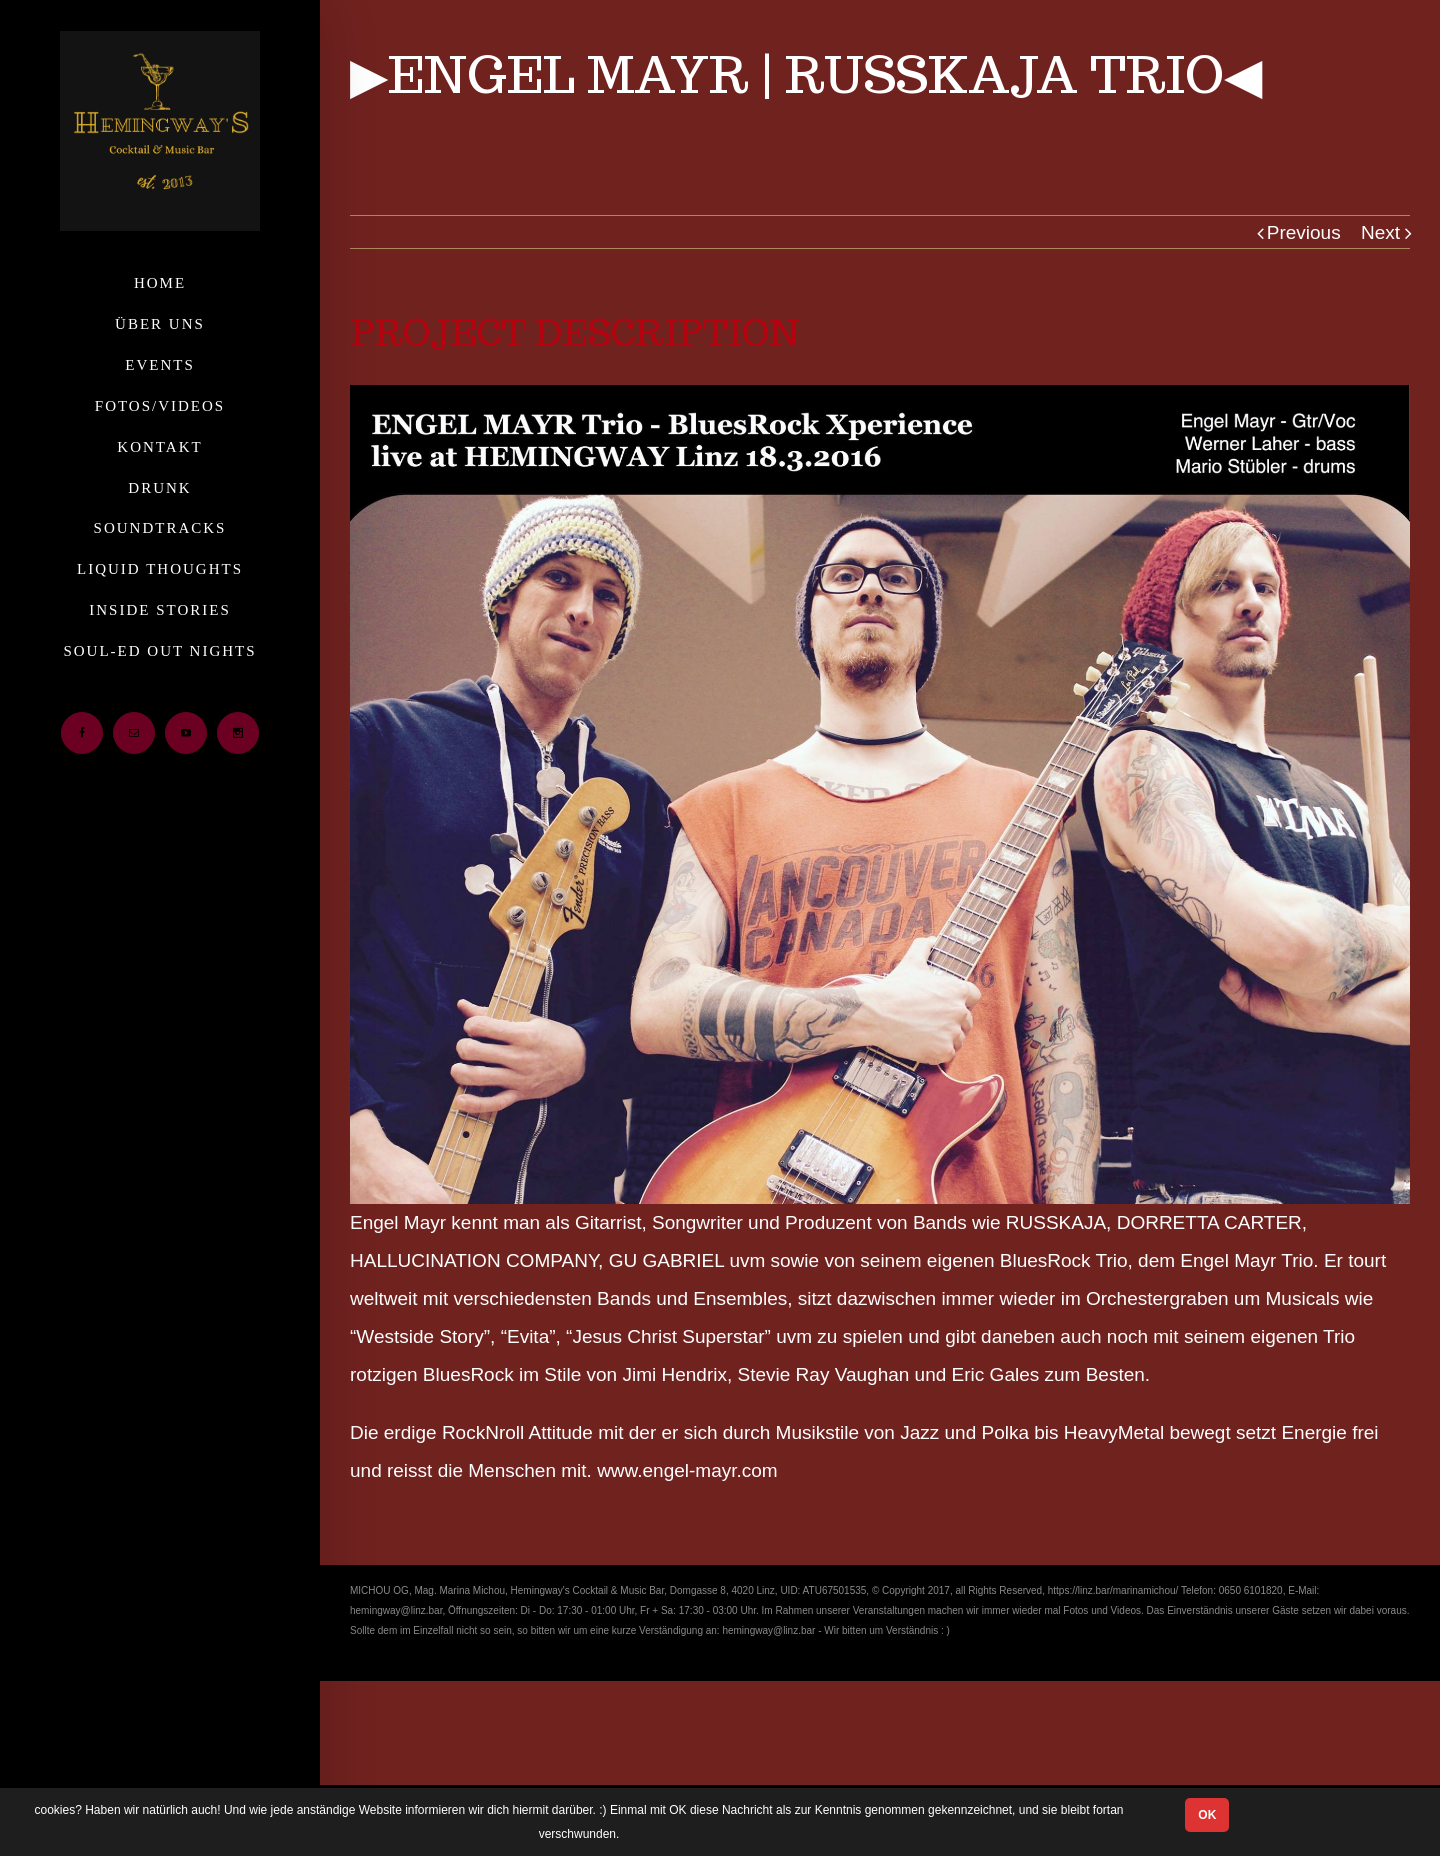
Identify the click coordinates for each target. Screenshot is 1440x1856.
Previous (1304, 232)
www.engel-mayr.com (687, 1470)
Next (1380, 232)
